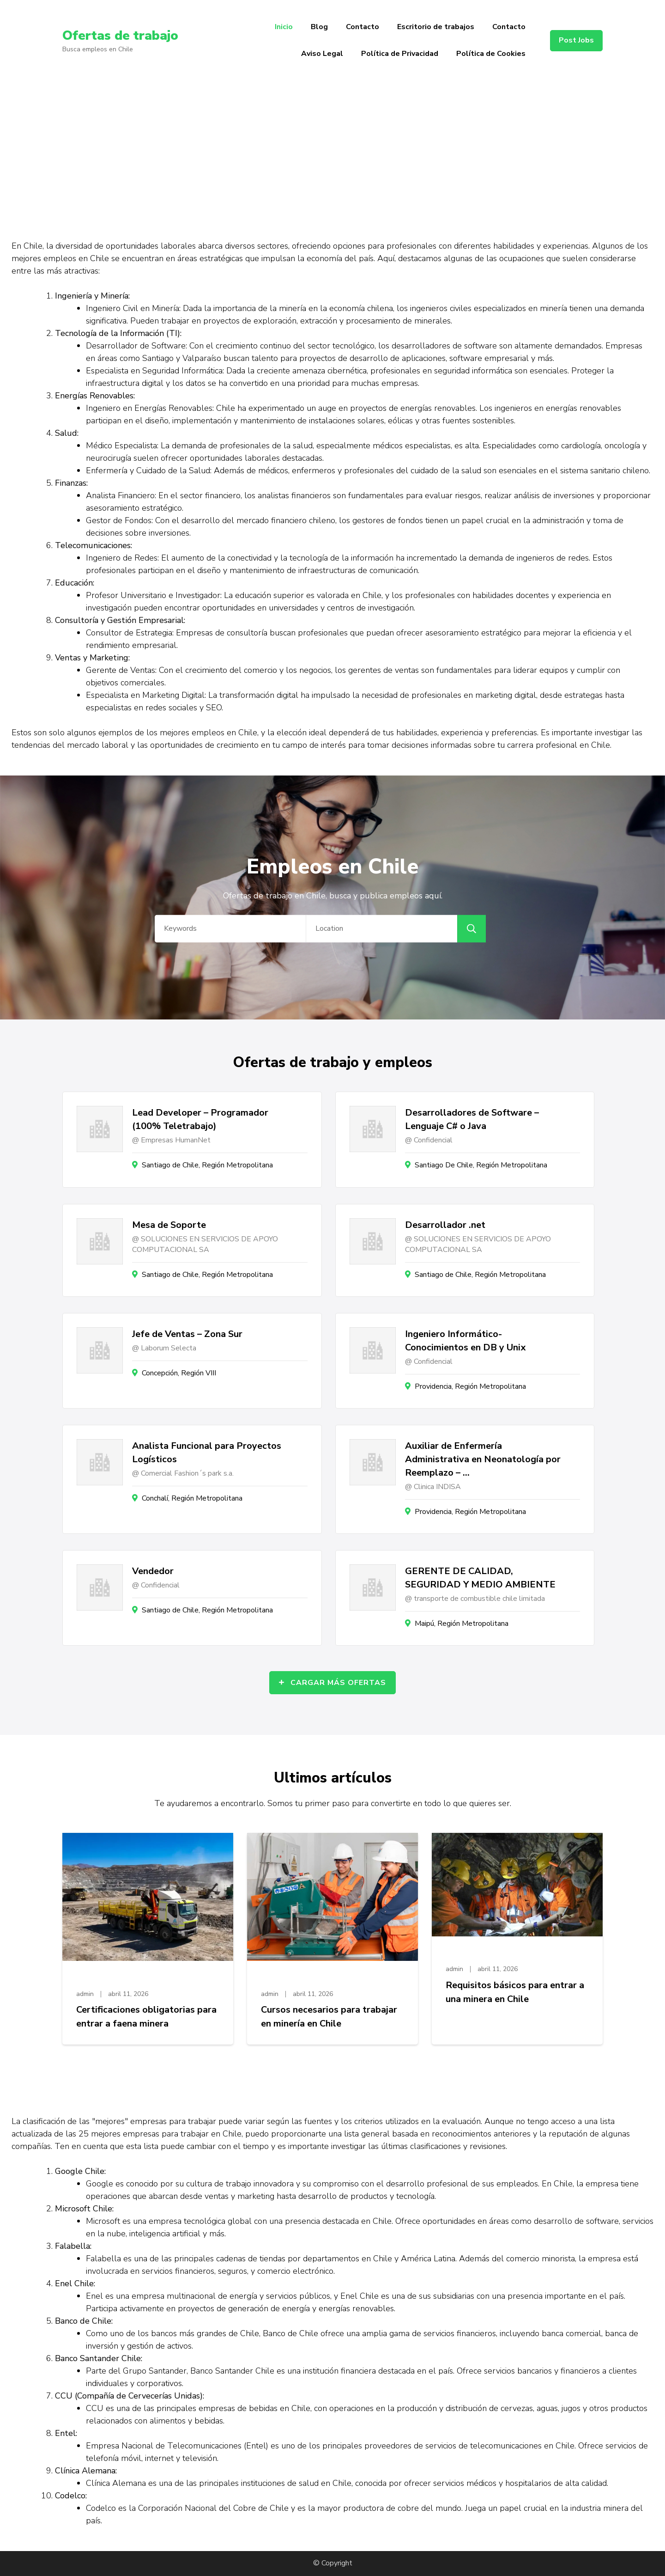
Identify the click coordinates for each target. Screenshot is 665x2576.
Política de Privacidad (399, 54)
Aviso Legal (322, 54)
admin (85, 1994)
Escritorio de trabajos (435, 27)
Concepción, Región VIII (179, 1373)
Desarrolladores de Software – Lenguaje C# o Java (472, 1119)
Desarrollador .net (445, 1225)
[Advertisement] (332, 150)
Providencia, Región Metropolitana (470, 1386)
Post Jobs (576, 40)
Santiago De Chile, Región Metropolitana (481, 1165)
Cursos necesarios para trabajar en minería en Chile (329, 2016)
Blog (319, 27)
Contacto (362, 27)
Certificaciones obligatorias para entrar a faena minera (146, 2016)
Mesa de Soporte (169, 1225)
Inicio (284, 27)
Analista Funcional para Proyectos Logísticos (206, 1452)
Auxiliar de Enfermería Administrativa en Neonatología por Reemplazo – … (483, 1459)
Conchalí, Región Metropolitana (192, 1498)
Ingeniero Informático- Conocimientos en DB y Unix (465, 1341)
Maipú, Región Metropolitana (461, 1623)
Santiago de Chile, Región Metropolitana (207, 1165)
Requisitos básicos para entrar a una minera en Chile (515, 1992)
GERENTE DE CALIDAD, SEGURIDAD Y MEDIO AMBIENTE (480, 1578)
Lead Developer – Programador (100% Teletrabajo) (200, 1119)
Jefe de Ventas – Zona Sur (187, 1334)
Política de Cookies (491, 54)
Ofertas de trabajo (120, 35)
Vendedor (153, 1571)
